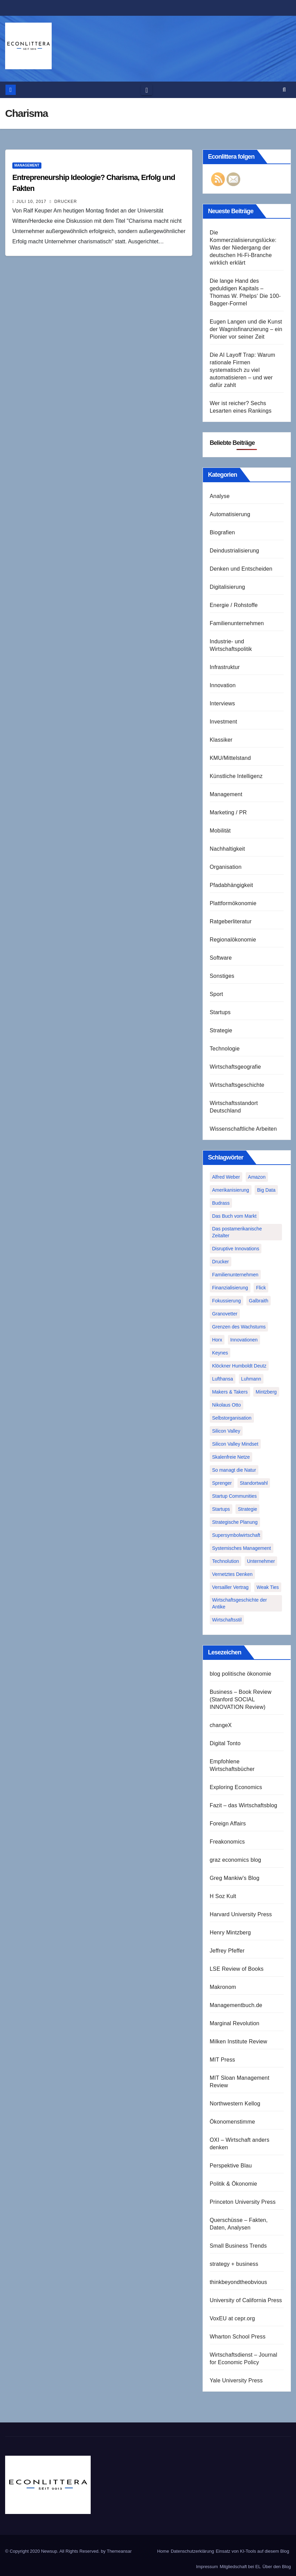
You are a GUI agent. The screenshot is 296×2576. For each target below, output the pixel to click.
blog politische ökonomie (240, 1674)
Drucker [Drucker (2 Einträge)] (220, 1261)
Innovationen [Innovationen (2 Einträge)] (244, 1339)
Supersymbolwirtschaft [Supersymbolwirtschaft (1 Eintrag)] (236, 1535)
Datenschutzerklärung (192, 2551)
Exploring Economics (236, 1787)
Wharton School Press (238, 2337)
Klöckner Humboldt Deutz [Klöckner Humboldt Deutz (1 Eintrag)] (239, 1366)
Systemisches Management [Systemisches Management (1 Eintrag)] (241, 1548)
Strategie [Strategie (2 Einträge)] (247, 1509)
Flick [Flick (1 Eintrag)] (261, 1287)
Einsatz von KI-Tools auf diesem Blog (252, 2551)
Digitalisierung (227, 587)
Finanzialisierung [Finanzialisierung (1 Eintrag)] (230, 1287)
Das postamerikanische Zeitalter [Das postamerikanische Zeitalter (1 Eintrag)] (237, 1232)
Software (221, 958)
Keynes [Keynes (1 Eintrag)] (220, 1353)
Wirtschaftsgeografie (235, 1067)
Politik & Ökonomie (233, 2184)
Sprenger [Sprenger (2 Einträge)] (222, 1483)
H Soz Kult (223, 1896)
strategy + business (234, 2264)
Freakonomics (227, 1842)
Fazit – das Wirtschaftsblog (243, 1805)
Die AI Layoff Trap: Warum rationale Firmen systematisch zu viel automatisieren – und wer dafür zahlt (242, 370)
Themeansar (119, 2551)
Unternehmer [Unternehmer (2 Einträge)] (261, 1561)
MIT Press (222, 2060)
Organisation (226, 867)
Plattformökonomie (233, 903)
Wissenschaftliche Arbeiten (243, 1129)
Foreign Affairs (228, 1823)
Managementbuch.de (236, 2005)
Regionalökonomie (233, 940)
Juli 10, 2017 (31, 201)
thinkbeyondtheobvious (238, 2282)
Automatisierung (230, 514)
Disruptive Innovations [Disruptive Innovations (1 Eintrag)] (235, 1248)
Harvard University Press (241, 1914)
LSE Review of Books (237, 1969)
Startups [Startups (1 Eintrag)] (221, 1509)
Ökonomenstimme (232, 2122)
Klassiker (221, 740)
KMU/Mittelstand (230, 758)
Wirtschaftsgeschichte (237, 1085)
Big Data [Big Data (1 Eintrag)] (266, 1190)
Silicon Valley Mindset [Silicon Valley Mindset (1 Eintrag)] (235, 1444)
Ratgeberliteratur (231, 921)
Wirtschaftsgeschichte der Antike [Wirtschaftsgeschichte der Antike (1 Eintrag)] (239, 1603)
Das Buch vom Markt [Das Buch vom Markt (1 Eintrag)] (234, 1216)
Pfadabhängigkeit (231, 885)
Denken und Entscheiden (241, 569)
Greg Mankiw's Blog (234, 1878)
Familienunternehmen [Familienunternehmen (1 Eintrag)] (235, 1274)
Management (26, 165)
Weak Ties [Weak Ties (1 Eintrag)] (268, 1587)
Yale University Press (236, 2380)
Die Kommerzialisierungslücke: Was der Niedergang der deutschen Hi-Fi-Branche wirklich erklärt (243, 248)
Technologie (225, 1049)
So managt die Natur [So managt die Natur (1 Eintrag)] (234, 1470)
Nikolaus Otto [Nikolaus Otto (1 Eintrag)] (226, 1405)
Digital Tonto (225, 1743)
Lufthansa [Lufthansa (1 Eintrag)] (222, 1379)
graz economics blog (235, 1860)
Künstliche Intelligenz (236, 776)
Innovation (223, 685)
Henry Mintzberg (230, 1932)
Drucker (63, 201)
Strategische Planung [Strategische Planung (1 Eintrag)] (235, 1522)
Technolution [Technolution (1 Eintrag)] (225, 1561)
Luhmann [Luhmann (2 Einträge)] (251, 1379)
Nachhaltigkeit (227, 849)
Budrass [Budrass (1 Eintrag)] (221, 1203)
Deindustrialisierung (234, 551)
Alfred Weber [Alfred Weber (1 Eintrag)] (226, 1177)
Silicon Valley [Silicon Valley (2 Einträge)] (226, 1431)
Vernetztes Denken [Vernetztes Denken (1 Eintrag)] (232, 1574)
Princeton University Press (243, 2202)
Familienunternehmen (237, 623)
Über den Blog (276, 2566)
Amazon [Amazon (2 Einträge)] (257, 1177)
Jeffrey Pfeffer (227, 1951)
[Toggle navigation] (146, 89)
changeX (221, 1725)
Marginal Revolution (234, 2023)
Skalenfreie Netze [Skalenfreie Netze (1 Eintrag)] (231, 1457)
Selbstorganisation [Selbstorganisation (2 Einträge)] (232, 1418)
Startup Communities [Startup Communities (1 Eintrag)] (234, 1496)
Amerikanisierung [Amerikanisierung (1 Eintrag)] (230, 1190)
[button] (284, 89)
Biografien (222, 532)
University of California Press (246, 2300)
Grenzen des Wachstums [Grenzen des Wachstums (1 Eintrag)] (239, 1326)
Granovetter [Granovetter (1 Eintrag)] (224, 1313)
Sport (216, 994)
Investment (223, 722)
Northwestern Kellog (235, 2103)
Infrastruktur (225, 667)
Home (163, 2551)
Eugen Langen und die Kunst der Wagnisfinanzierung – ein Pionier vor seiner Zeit (246, 329)
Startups (220, 1012)
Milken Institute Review (238, 2041)
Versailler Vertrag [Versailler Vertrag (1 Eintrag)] (230, 1587)
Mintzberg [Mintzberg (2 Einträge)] (266, 1392)
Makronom (223, 1987)
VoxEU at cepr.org (232, 2318)
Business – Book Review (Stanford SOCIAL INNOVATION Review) (241, 1699)
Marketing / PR (228, 812)
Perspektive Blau (231, 2165)
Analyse (220, 496)
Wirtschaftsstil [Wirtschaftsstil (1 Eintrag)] (227, 1620)
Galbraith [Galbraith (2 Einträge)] (258, 1300)
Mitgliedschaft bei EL (240, 2566)
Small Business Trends (238, 2246)
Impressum (207, 2566)
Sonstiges (222, 976)
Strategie (221, 1030)
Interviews (222, 703)
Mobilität (220, 831)
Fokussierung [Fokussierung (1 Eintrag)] (226, 1300)
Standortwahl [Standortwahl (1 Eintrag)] (254, 1483)
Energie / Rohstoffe (234, 605)
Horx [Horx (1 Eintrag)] (217, 1339)
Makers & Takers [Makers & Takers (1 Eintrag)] (230, 1392)
